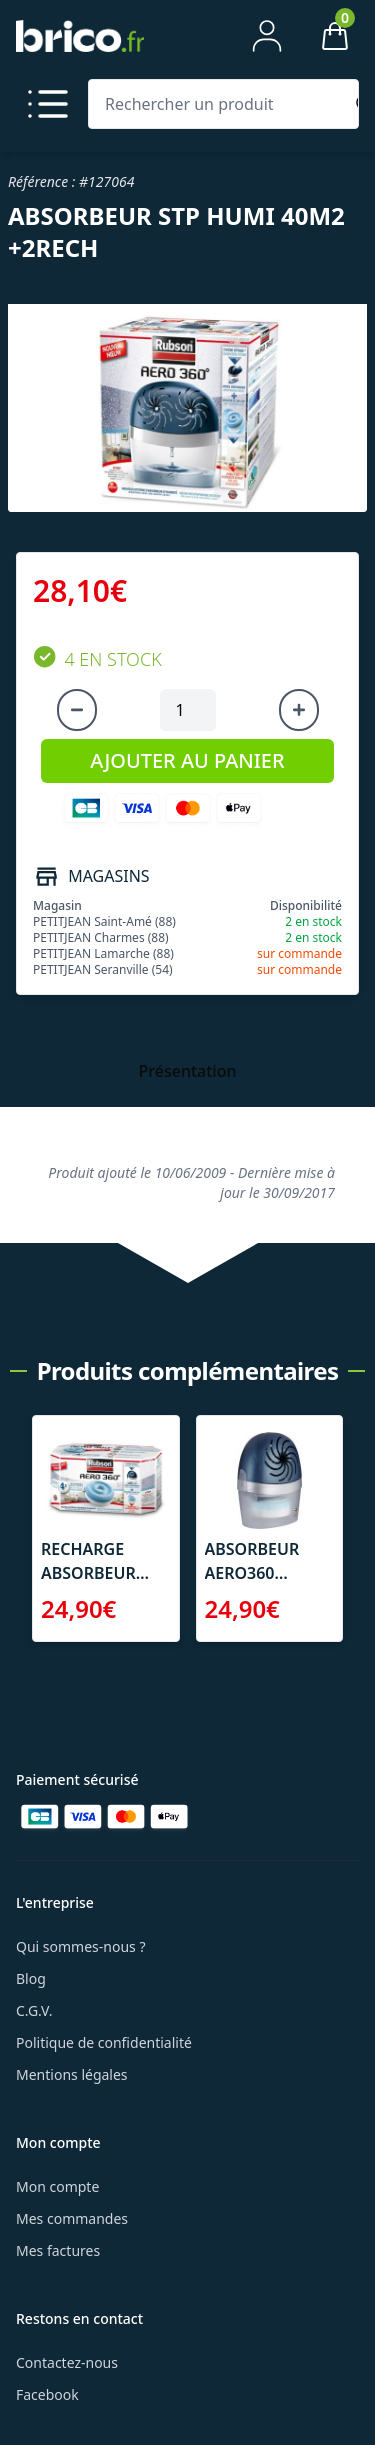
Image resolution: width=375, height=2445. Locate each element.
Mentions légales (72, 2074)
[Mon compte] (267, 36)
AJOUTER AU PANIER (187, 760)
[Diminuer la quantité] (77, 710)
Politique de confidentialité (104, 2042)
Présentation (188, 1071)
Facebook (47, 2394)
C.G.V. (34, 2010)
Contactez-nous (67, 2362)
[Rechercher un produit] (219, 104)
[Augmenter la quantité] (299, 710)
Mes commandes (72, 2218)
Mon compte (57, 2186)
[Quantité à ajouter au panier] (188, 710)
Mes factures (58, 2250)
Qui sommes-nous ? (81, 1946)
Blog (31, 1978)
